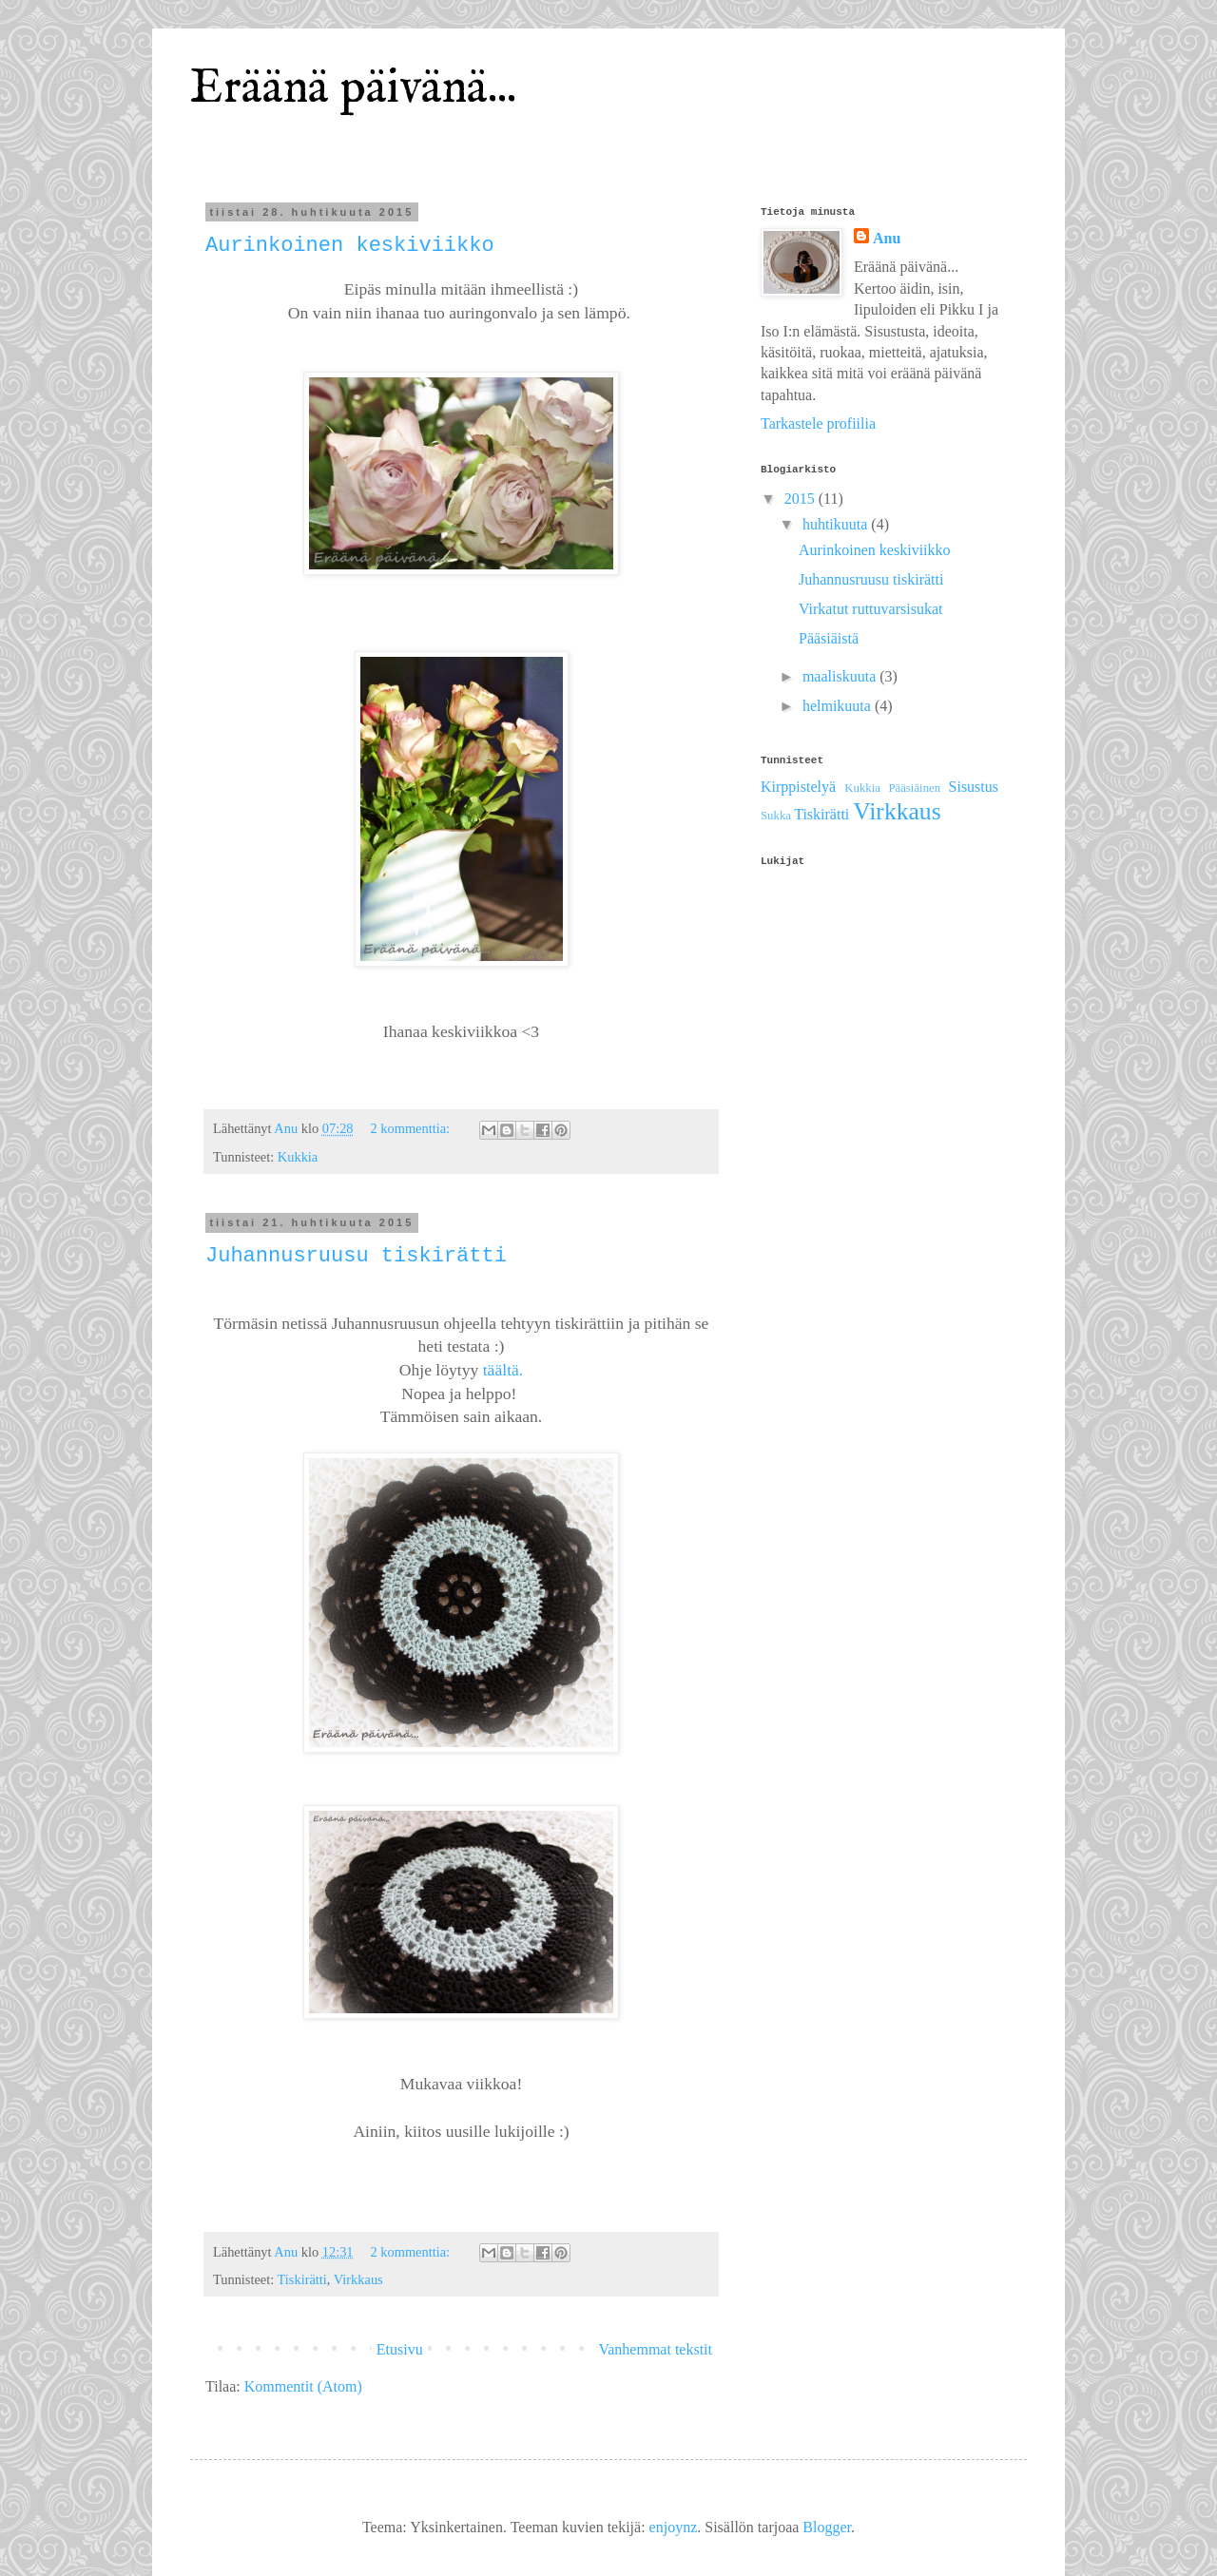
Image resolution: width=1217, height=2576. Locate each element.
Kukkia (298, 1156)
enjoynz (673, 2527)
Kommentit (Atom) (303, 2386)
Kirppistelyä (798, 787)
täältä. (503, 1369)
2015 (801, 498)
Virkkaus (358, 2279)
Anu (886, 238)
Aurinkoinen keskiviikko (349, 246)
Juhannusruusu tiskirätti (356, 1256)
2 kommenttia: (412, 1128)
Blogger (826, 2527)
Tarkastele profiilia (818, 423)
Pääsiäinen (914, 788)
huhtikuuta (836, 524)
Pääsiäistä (829, 638)
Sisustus (973, 787)
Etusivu (400, 2349)
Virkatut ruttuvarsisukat (870, 609)
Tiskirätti (302, 2279)
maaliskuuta (840, 676)
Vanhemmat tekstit (655, 2349)
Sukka (776, 815)
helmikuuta (838, 706)
